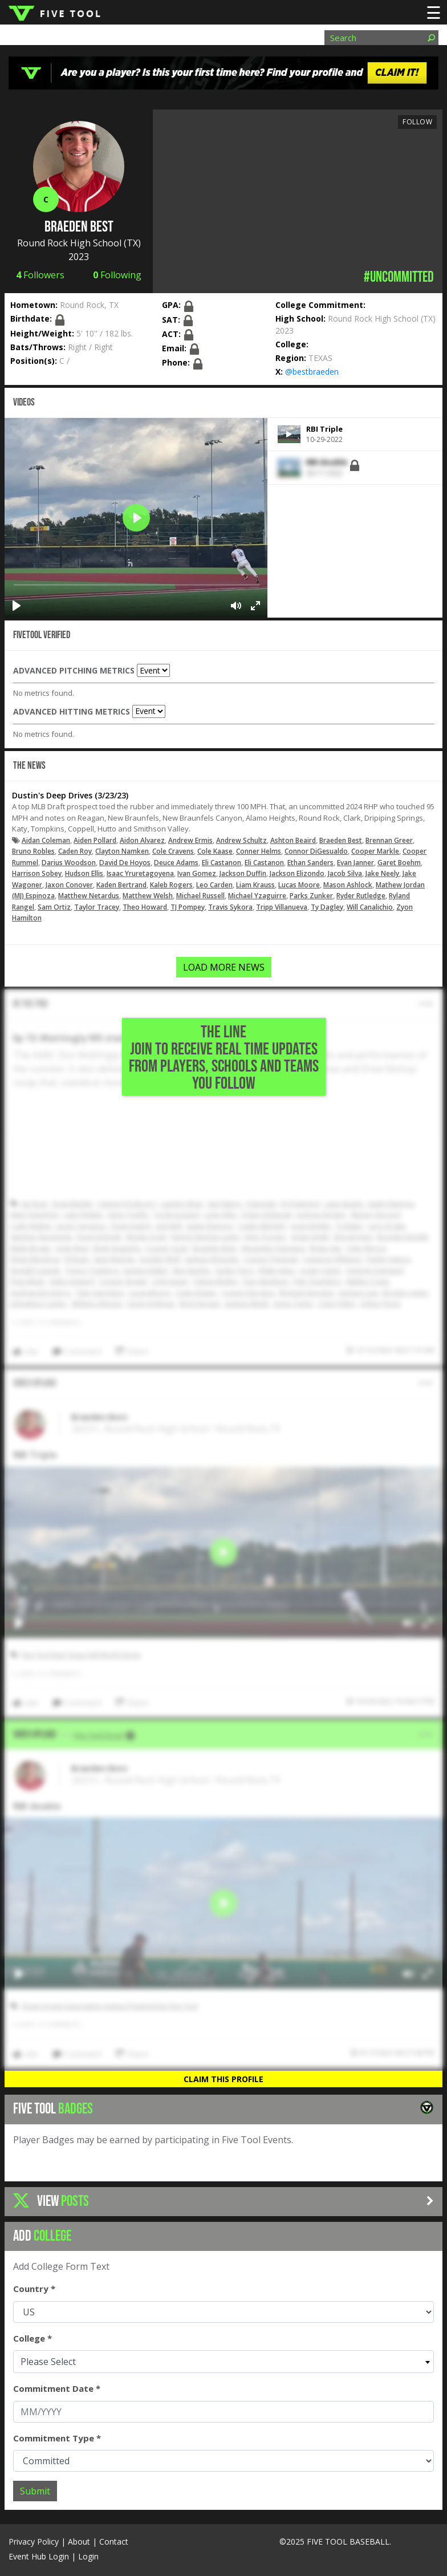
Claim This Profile (223, 2079)
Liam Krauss (255, 885)
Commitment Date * (56, 2388)
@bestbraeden (312, 371)
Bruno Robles (33, 851)
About (79, 2541)
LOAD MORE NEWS (224, 967)
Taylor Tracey (96, 907)
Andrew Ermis (190, 840)
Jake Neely (382, 873)
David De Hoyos (125, 862)
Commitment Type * (57, 2438)
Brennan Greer (389, 840)
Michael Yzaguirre (257, 895)
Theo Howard (145, 907)
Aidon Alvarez (142, 840)
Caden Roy (75, 851)
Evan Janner (355, 862)
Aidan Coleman (46, 840)
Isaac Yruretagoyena (140, 873)
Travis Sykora (230, 907)
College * (32, 2338)
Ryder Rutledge (360, 895)
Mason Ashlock (347, 885)
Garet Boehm (399, 862)
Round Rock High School (69, 243)
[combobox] (223, 2361)
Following (117, 275)
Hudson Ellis (84, 873)
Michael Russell (200, 895)
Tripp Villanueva (281, 907)
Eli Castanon (221, 862)
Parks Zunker (311, 895)
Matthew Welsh (148, 895)
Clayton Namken (122, 851)
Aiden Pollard (95, 840)
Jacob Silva (345, 873)
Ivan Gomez (196, 873)
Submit (35, 2491)
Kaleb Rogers (171, 885)
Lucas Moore (299, 885)
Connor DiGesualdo (316, 851)
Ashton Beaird (293, 840)
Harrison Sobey (37, 873)
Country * (34, 2288)
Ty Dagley (327, 907)
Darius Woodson (69, 862)
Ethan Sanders (310, 862)
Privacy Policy (34, 2541)
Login (88, 2556)
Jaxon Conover (69, 885)
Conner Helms (258, 851)
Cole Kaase (215, 851)
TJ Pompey (187, 907)
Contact (113, 2541)
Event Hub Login (39, 2556)
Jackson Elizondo (297, 873)
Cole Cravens (173, 851)
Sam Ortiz (54, 907)
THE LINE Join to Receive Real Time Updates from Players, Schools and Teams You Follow (224, 1058)
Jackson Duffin (243, 873)
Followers (40, 275)
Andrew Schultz (241, 840)
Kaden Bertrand (121, 885)
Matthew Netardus (88, 895)
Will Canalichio (370, 907)
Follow (417, 122)
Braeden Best (340, 840)
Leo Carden (214, 885)
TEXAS (320, 357)
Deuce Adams (176, 862)
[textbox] (223, 2361)
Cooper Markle (375, 851)
